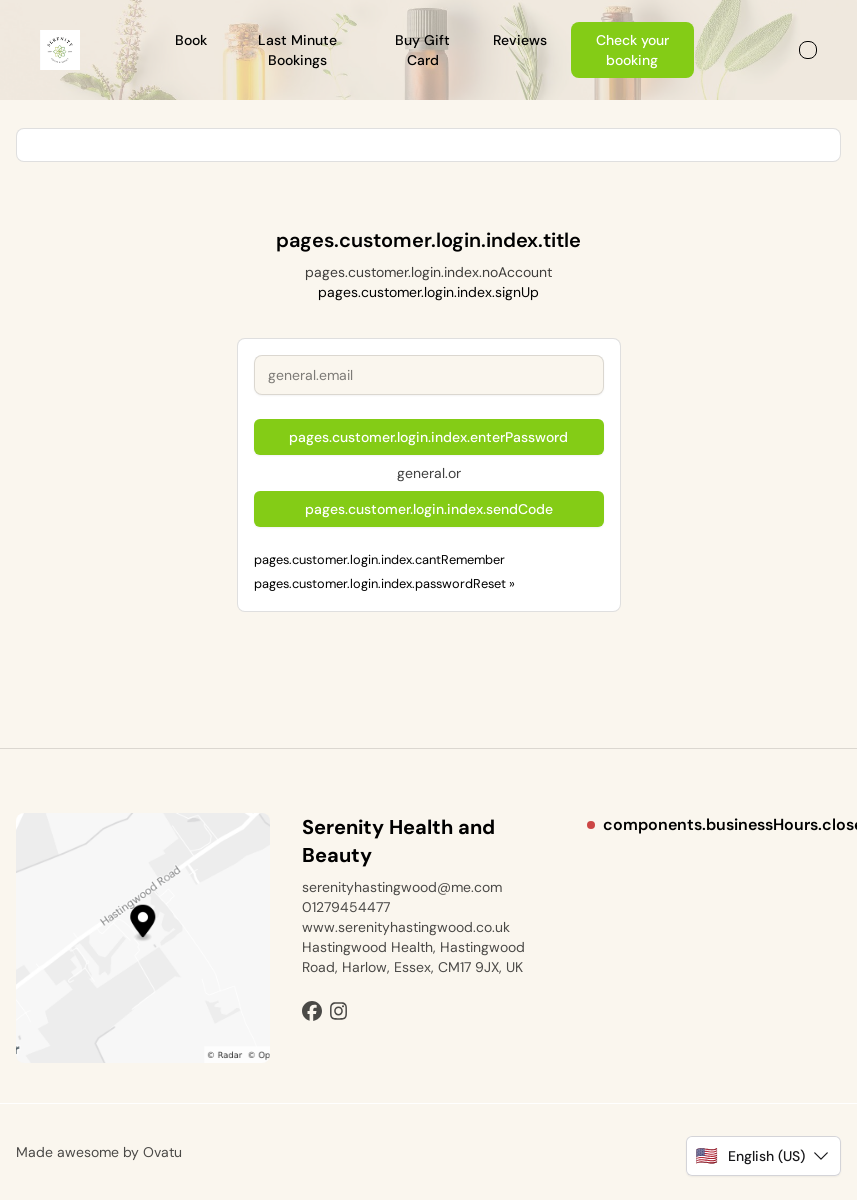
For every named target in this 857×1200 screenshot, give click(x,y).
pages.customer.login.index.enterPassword (428, 437)
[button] (763, 1156)
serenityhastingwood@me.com (402, 887)
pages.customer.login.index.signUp (428, 292)
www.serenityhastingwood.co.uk (406, 927)
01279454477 (346, 907)
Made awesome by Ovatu (99, 1152)
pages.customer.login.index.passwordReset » (384, 583)
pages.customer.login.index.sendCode (429, 509)
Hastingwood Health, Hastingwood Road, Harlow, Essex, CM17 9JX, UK (413, 957)
